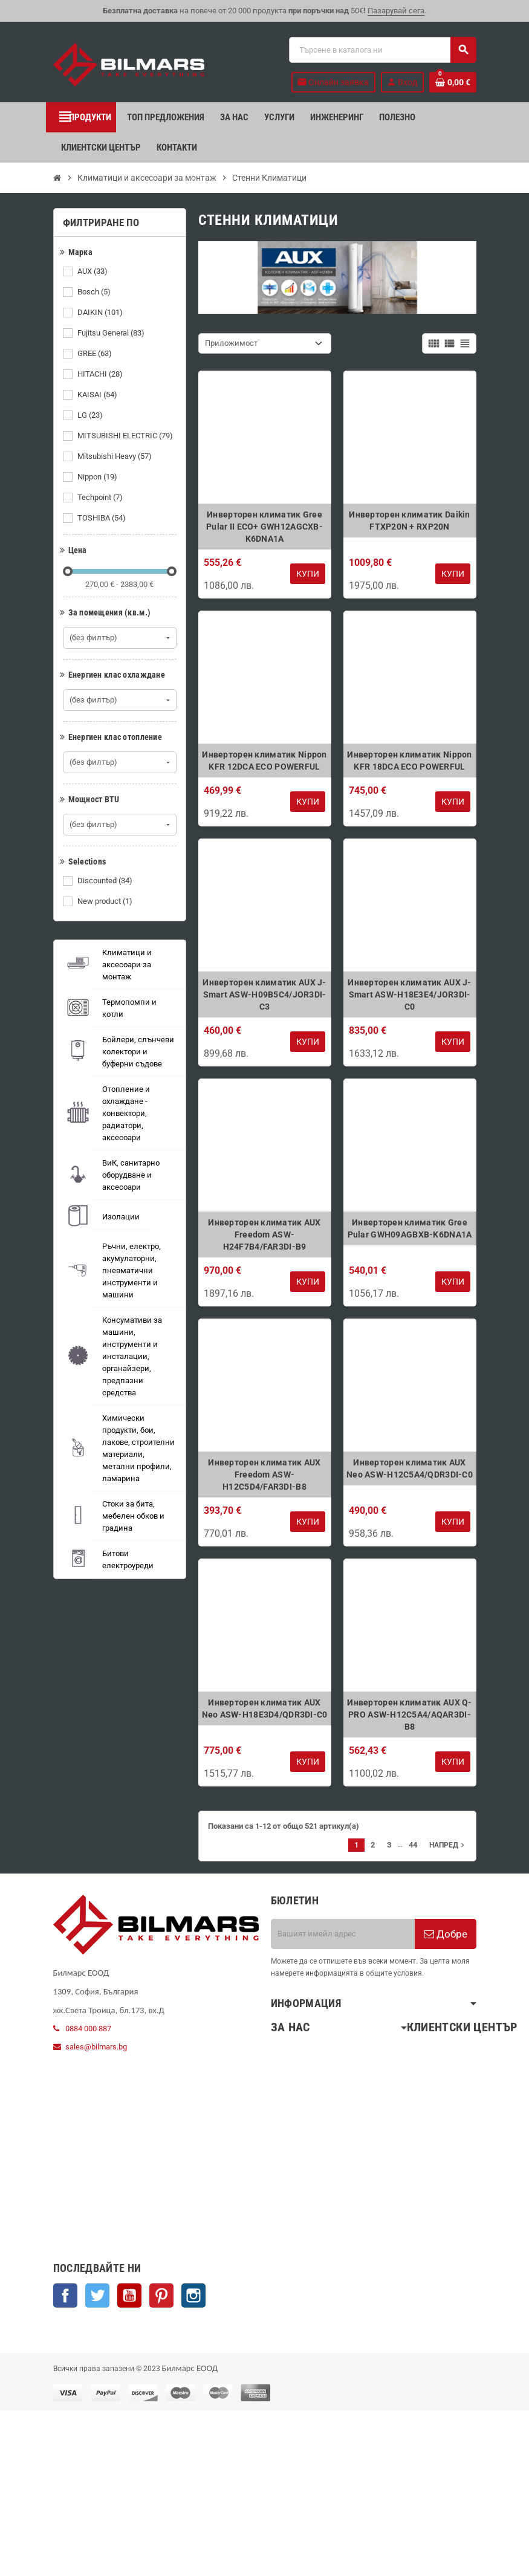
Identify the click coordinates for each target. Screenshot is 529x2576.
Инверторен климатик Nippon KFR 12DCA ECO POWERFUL (264, 760)
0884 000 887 (88, 2028)
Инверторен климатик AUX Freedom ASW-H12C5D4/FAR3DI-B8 (264, 1474)
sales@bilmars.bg (96, 2046)
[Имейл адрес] (343, 1934)
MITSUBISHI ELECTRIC (126, 436)
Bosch (94, 292)
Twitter (97, 2295)
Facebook (65, 2295)
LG (91, 415)
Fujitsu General (111, 333)
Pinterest (161, 2295)
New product (105, 901)
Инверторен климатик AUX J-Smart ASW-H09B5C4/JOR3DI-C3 (264, 994)
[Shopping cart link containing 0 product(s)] (452, 82)
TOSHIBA (102, 518)
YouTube (129, 2295)
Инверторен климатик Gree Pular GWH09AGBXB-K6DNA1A (410, 1228)
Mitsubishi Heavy (115, 456)
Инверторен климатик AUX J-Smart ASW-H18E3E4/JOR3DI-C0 (409, 994)
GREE (95, 354)
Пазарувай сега (396, 10)
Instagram (193, 2295)
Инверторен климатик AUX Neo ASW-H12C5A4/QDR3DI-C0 (409, 1468)
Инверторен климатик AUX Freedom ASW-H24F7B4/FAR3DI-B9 (264, 1234)
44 (413, 1844)
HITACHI (101, 374)
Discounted (105, 881)
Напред (448, 1845)
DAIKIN (101, 313)
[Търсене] (382, 50)
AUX (93, 271)
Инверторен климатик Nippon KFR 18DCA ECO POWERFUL (409, 760)
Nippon (98, 477)
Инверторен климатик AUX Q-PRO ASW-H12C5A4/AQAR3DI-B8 (409, 1714)
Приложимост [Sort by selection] (231, 343)
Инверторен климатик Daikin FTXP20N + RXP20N (409, 520)
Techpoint (101, 498)
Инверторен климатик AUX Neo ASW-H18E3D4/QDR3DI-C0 (265, 1708)
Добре (445, 1934)
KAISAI (98, 395)
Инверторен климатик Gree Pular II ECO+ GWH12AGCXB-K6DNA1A (264, 526)
